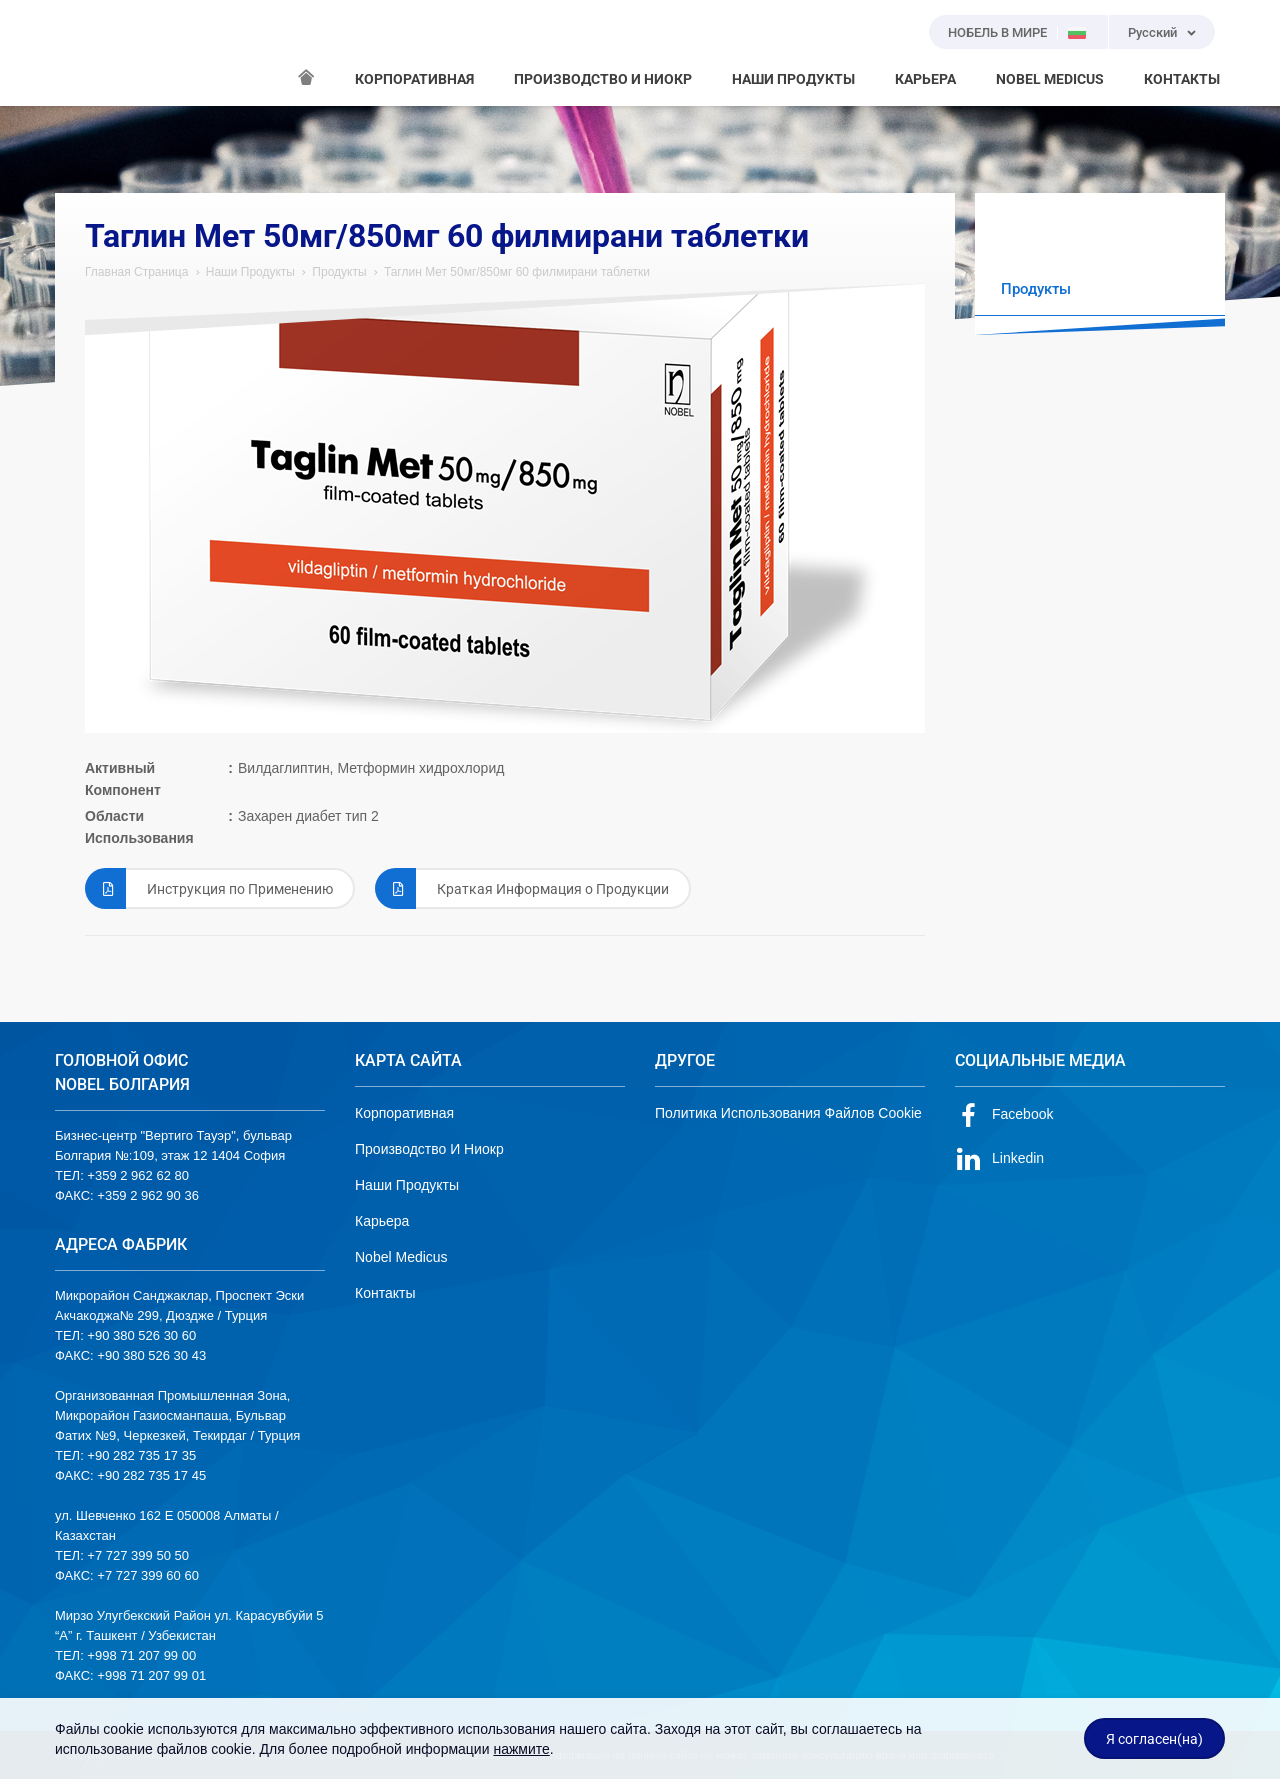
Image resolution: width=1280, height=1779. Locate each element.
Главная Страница (136, 272)
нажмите (521, 1749)
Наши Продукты (250, 272)
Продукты (339, 272)
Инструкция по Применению (209, 888)
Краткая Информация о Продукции (522, 888)
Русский (1152, 32)
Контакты (385, 1293)
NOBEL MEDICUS (1050, 79)
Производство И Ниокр (429, 1149)
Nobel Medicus (401, 1257)
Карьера (382, 1221)
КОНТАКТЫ (1182, 79)
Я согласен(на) (1154, 1739)
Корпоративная (404, 1113)
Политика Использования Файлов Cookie (788, 1113)
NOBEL (82, 53)
